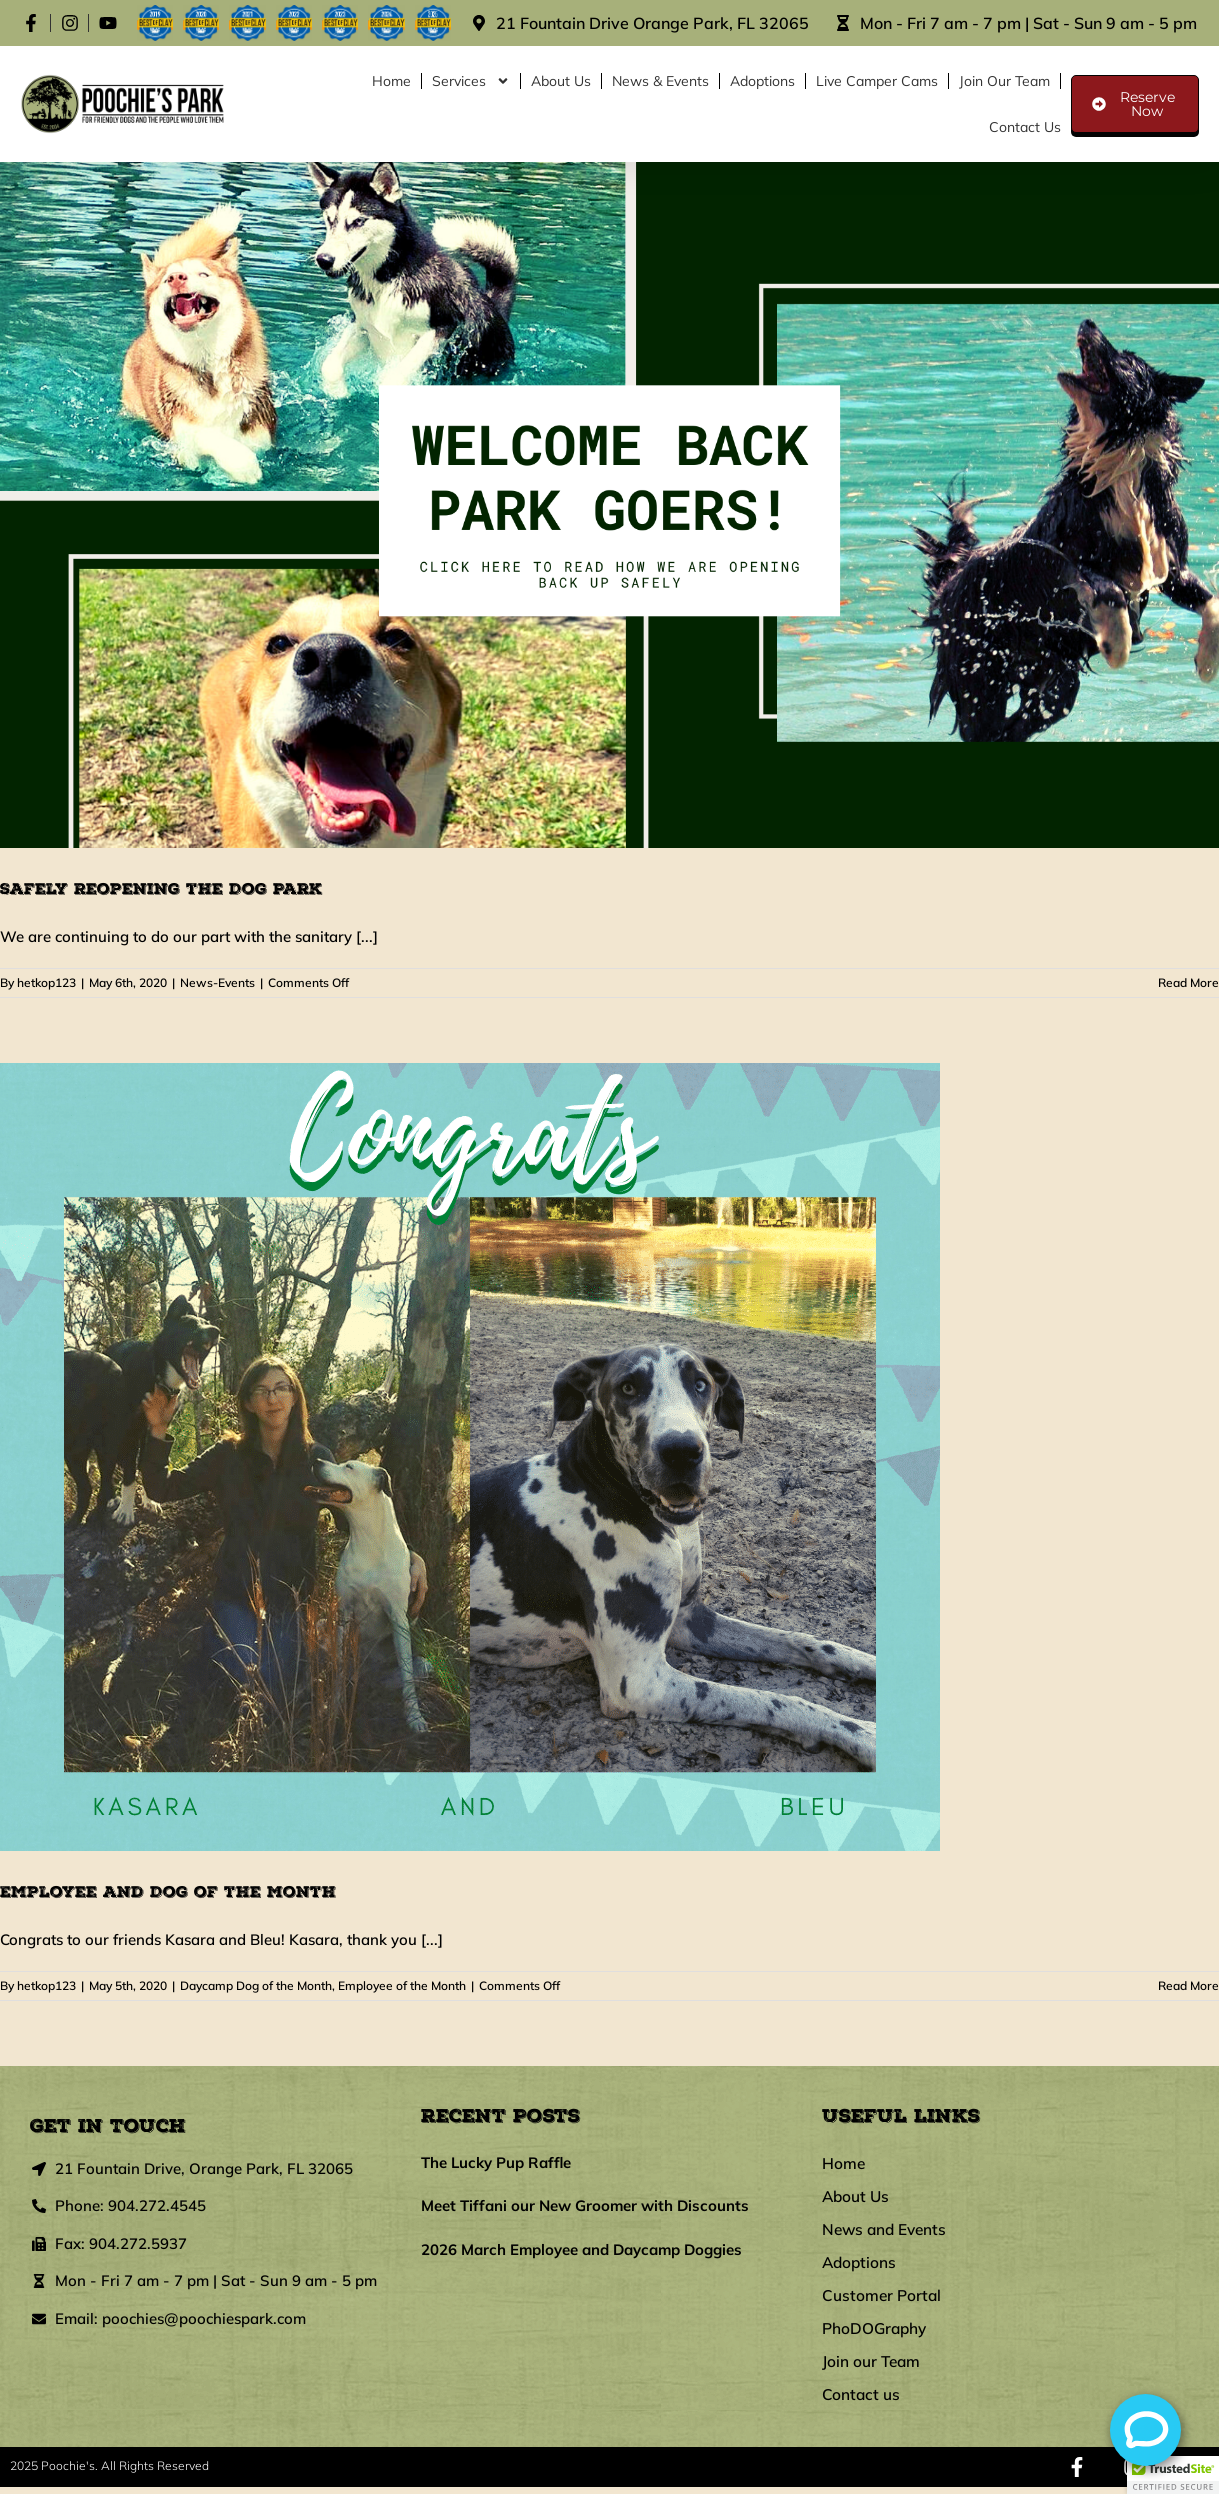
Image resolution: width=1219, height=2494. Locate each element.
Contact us (1025, 127)
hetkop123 (46, 982)
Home (391, 81)
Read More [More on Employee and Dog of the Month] (1188, 1985)
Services (471, 81)
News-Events (217, 982)
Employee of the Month (402, 1985)
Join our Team (1004, 81)
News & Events (660, 81)
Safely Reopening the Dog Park (161, 889)
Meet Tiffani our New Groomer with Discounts (585, 2205)
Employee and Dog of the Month (168, 1892)
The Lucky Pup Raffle (496, 2162)
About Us (561, 81)
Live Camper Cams (877, 81)
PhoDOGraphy (876, 2334)
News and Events (887, 2232)
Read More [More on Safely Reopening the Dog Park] (1188, 982)
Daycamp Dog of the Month (256, 1985)
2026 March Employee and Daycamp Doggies (581, 2249)
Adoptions (762, 81)
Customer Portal (883, 2300)
